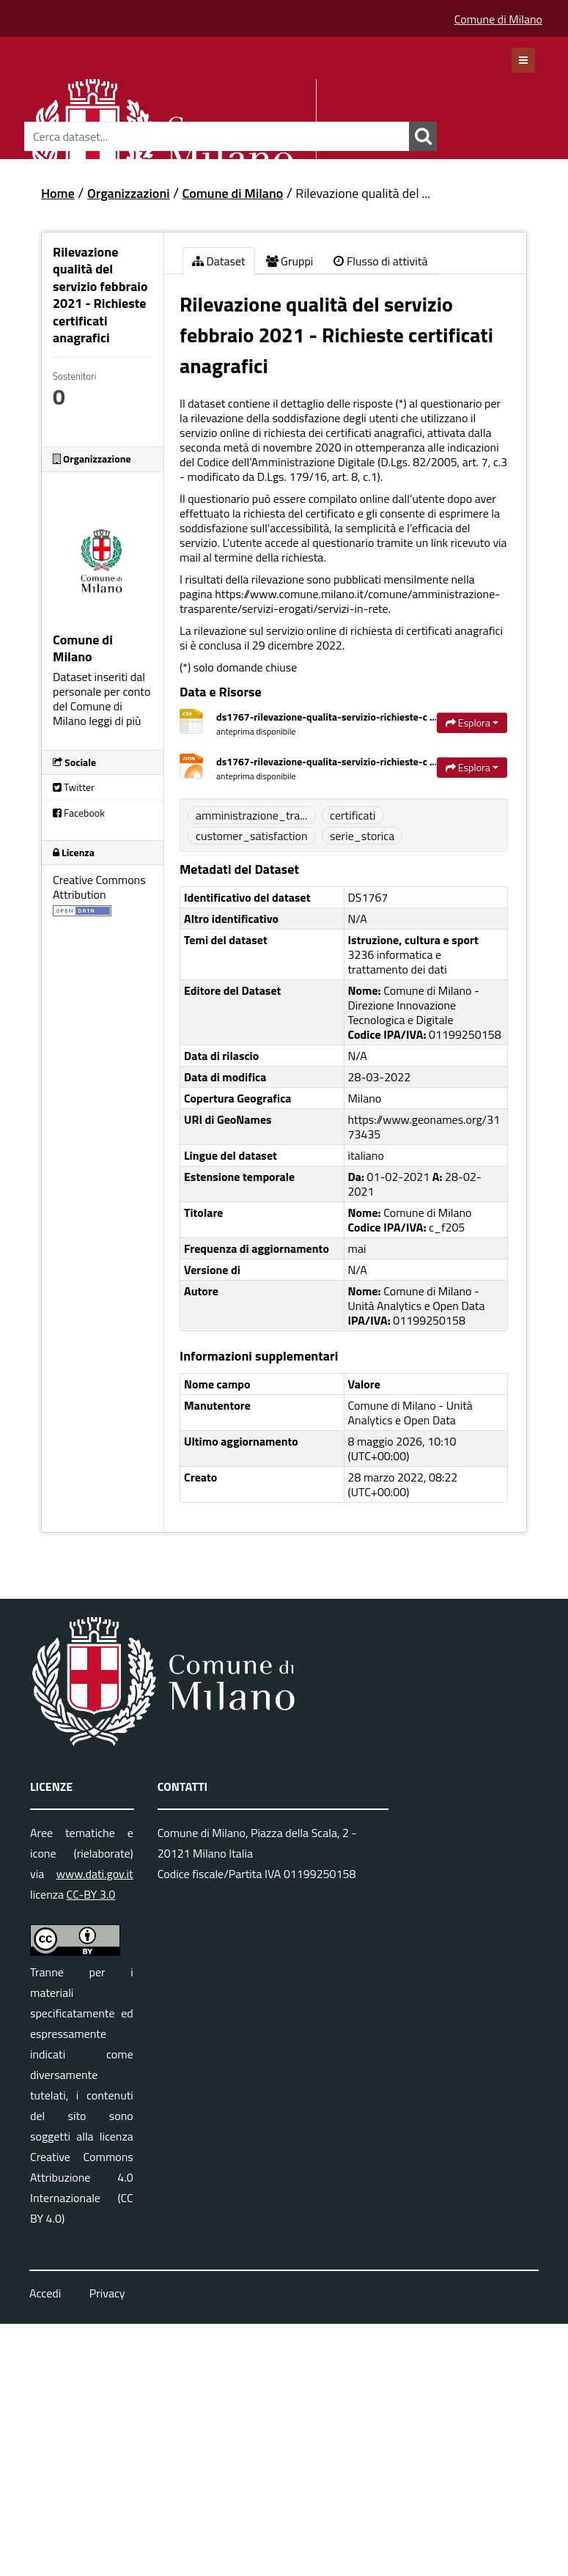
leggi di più (115, 720)
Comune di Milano (498, 19)
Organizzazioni (128, 193)
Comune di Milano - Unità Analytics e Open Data (410, 1412)
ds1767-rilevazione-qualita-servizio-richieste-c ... (327, 716)
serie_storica (362, 835)
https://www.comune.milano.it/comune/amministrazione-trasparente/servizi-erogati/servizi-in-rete (340, 601)
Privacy (107, 2293)
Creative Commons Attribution (99, 887)
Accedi (45, 2293)
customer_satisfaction (252, 835)
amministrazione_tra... (252, 815)
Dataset (219, 261)
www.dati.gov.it (94, 1874)
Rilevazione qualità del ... (362, 193)
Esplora (472, 722)
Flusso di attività (380, 261)
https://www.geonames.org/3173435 (424, 1127)
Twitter (74, 787)
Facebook (79, 812)
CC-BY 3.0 (91, 1894)
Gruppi (290, 261)
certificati (353, 815)
